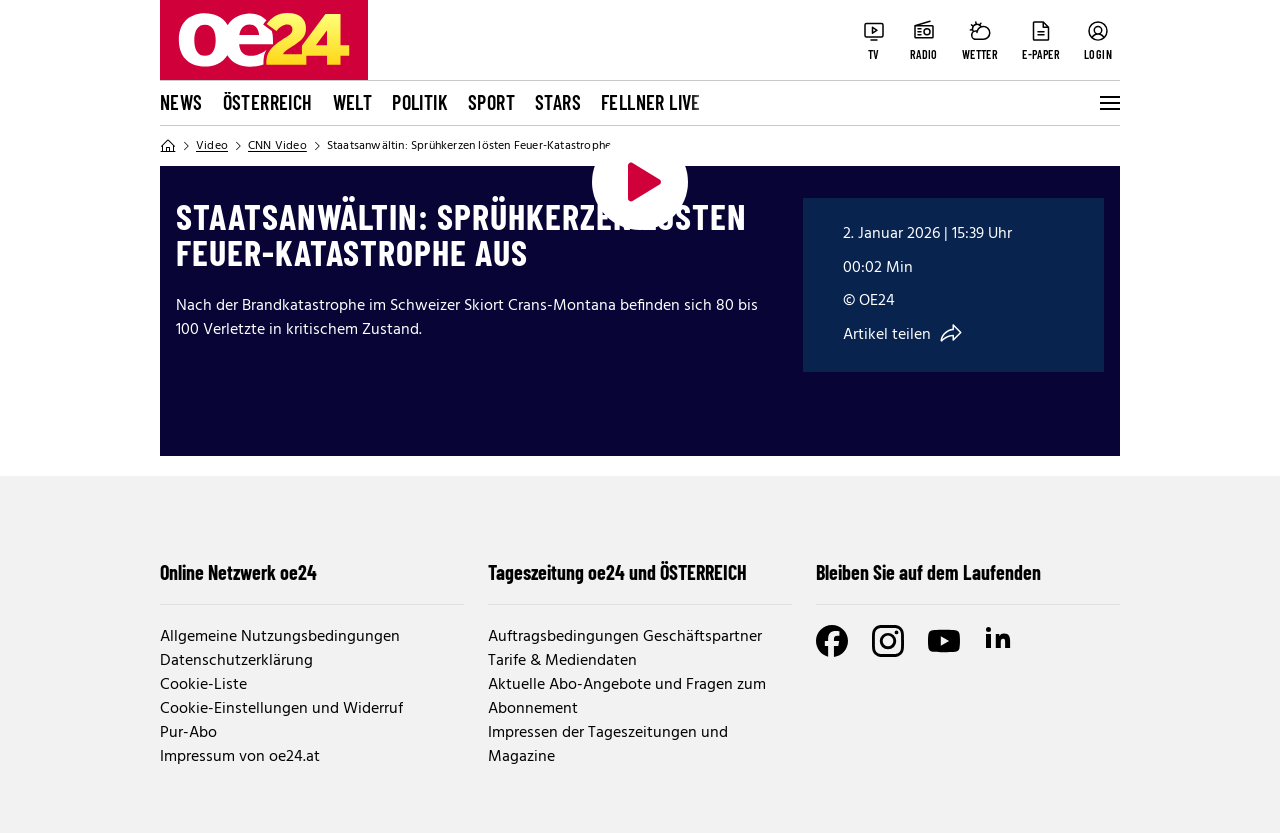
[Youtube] (944, 641)
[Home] (168, 146)
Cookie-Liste (203, 685)
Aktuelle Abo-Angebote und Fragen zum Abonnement (627, 697)
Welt (353, 102)
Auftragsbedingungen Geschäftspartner (625, 637)
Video (212, 146)
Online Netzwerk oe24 (238, 572)
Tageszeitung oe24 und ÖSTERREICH (617, 572)
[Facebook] (832, 641)
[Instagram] (888, 641)
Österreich (268, 102)
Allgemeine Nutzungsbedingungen (280, 637)
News (181, 102)
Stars (558, 102)
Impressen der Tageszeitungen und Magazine (608, 745)
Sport (491, 102)
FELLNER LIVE (651, 102)
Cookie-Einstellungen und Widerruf (281, 709)
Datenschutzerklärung (236, 661)
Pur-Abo (188, 733)
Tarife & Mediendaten (562, 661)
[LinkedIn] (1000, 641)
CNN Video (277, 146)
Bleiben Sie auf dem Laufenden (928, 572)
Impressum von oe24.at (240, 757)
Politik (420, 102)
